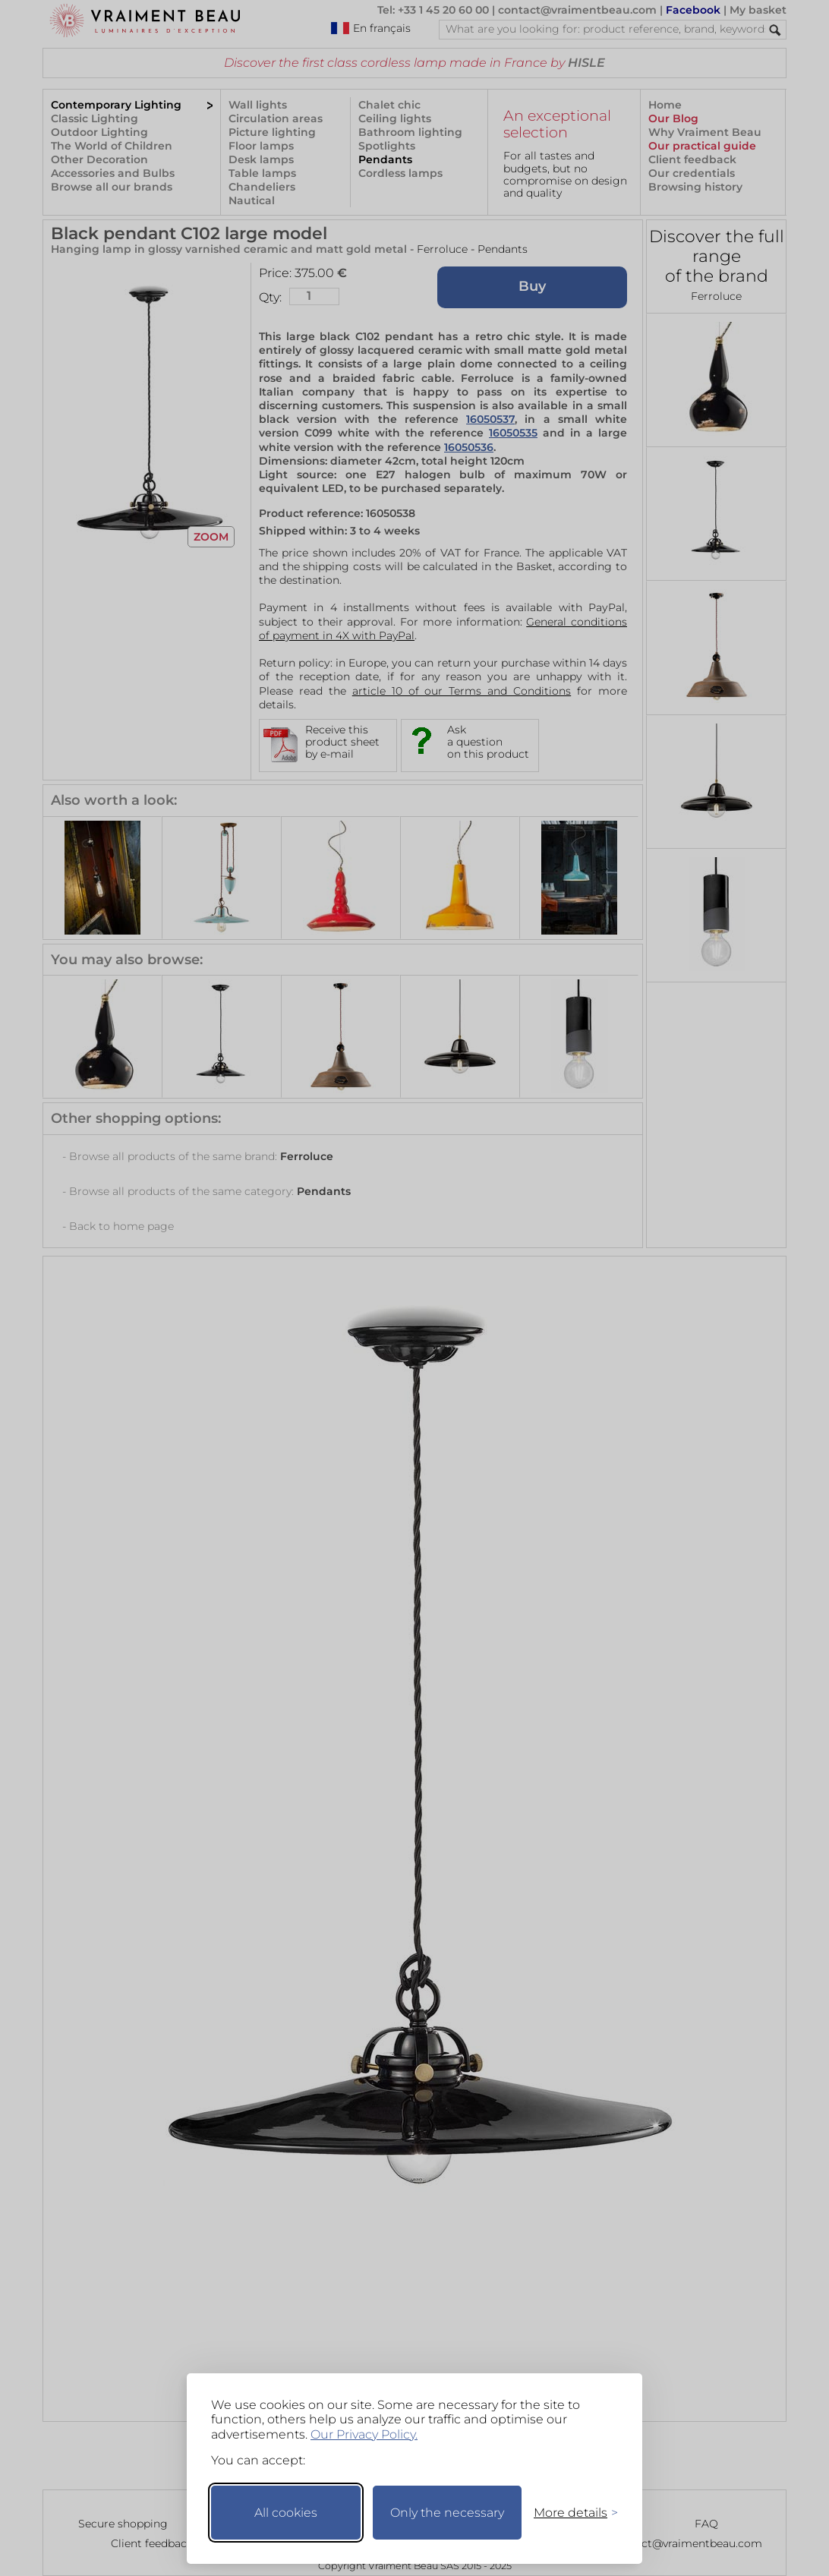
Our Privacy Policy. (364, 2434)
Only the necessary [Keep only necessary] (447, 2512)
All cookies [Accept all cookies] (285, 2512)
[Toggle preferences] (569, 2513)
